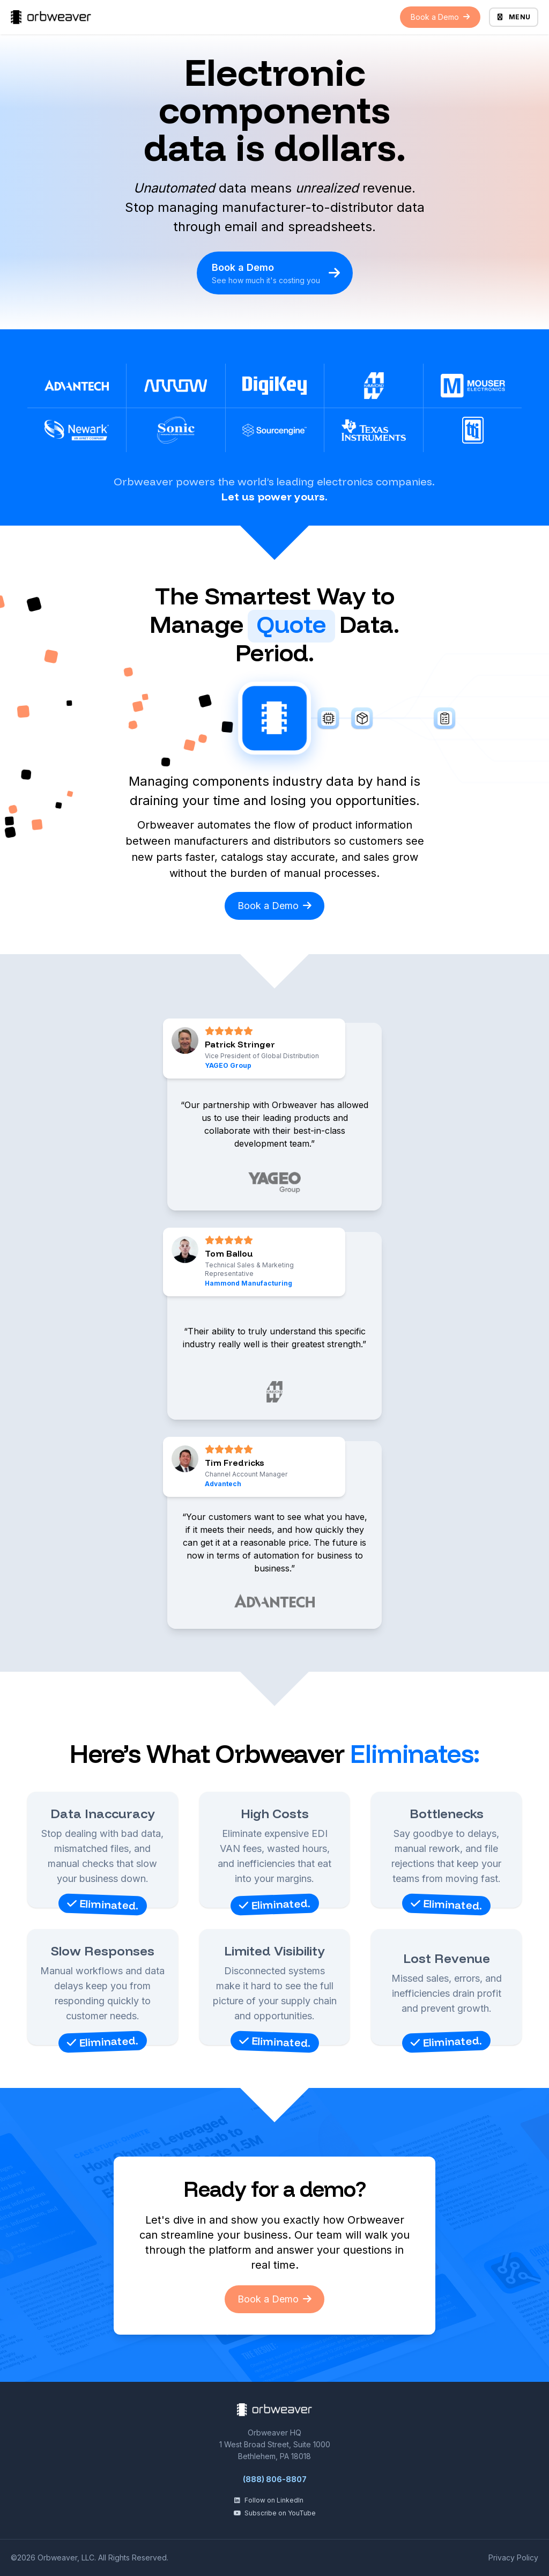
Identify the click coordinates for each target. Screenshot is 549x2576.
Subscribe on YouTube (274, 2513)
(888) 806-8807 (275, 2479)
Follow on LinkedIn (268, 2500)
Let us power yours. (274, 496)
